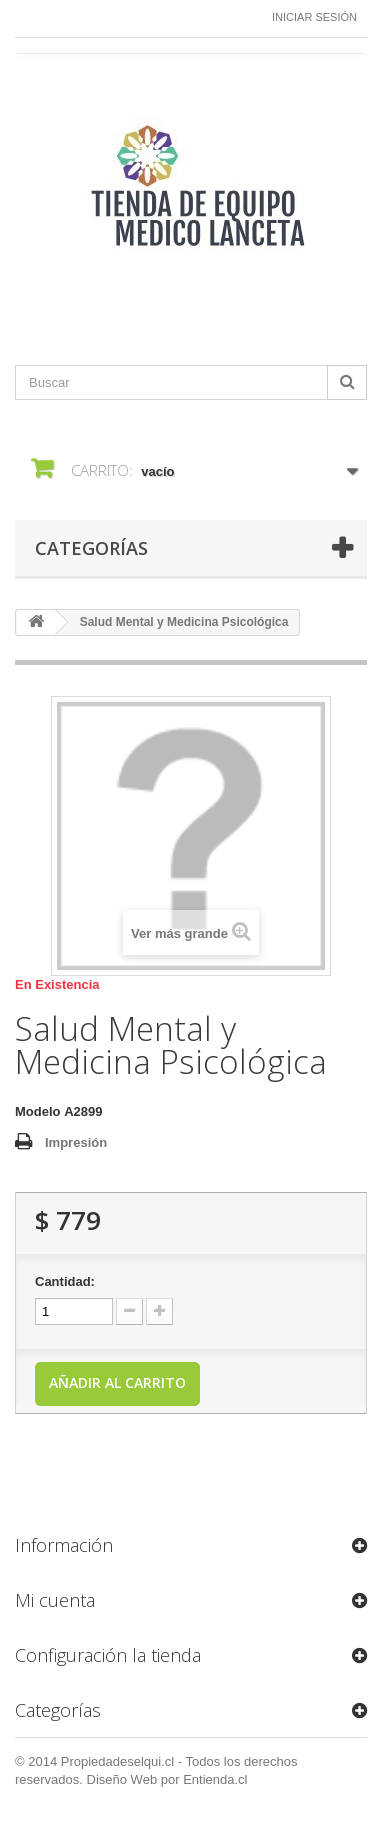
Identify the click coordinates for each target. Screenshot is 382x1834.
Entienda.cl (215, 1779)
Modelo (38, 1111)
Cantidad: (65, 1281)
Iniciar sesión (314, 17)
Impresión (76, 1142)
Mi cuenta (55, 1600)
